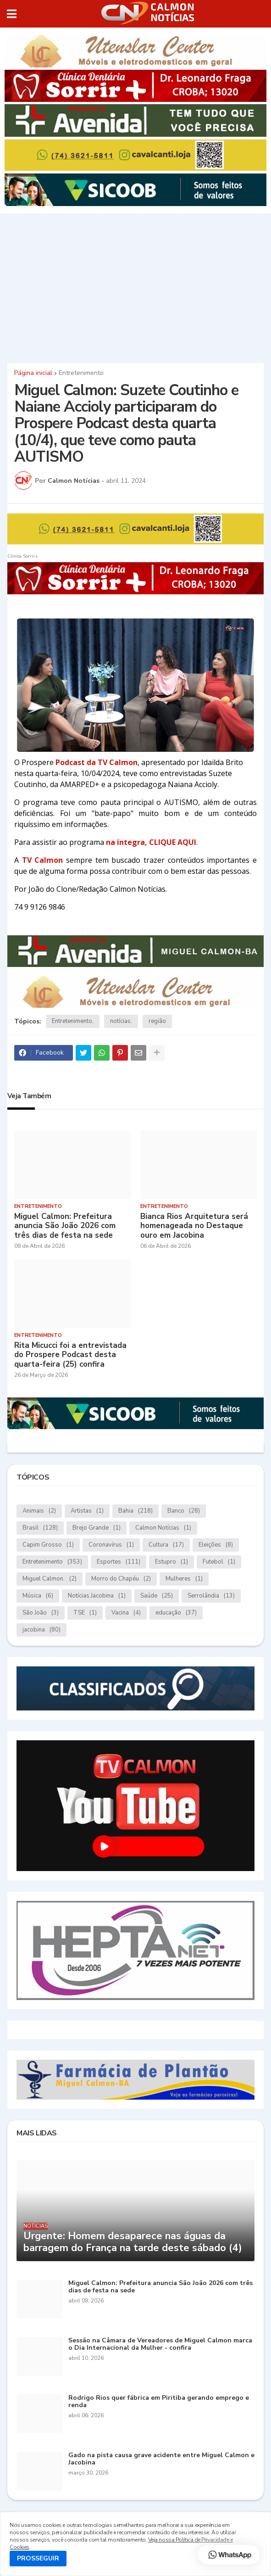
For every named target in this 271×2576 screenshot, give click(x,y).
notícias (120, 1021)
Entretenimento (81, 373)
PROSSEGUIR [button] (38, 2558)
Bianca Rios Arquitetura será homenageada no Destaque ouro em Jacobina (194, 1226)
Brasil (40, 1528)
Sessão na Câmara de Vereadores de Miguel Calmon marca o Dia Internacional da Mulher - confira (160, 2344)
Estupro (171, 1562)
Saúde (156, 1596)
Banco (183, 1511)
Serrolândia (211, 1596)
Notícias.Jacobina (97, 1596)
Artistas (87, 1511)
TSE (85, 1613)
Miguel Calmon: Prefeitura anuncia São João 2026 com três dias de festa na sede (65, 1226)
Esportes (118, 1562)
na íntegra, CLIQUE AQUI (151, 842)
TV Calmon (42, 860)
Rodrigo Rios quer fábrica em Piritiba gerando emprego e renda (158, 2402)
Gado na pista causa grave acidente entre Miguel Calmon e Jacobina (161, 2459)
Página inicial (33, 373)
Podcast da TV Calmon (96, 762)
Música (37, 1596)
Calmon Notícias (163, 1528)
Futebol (219, 1562)
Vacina (126, 1613)
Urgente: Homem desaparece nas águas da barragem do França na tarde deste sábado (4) (132, 2242)
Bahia (135, 1511)
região (157, 1021)
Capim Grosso (48, 1545)
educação (176, 1613)
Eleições (216, 1545)
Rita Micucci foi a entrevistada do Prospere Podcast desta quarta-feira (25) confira (70, 1355)
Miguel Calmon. (49, 1579)
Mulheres (184, 1579)
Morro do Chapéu (121, 1579)
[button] (11, 14)
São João (40, 1613)
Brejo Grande (96, 1528)
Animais (39, 1511)
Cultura (166, 1545)
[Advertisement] (135, 287)
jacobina (41, 1630)
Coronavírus (111, 1545)
